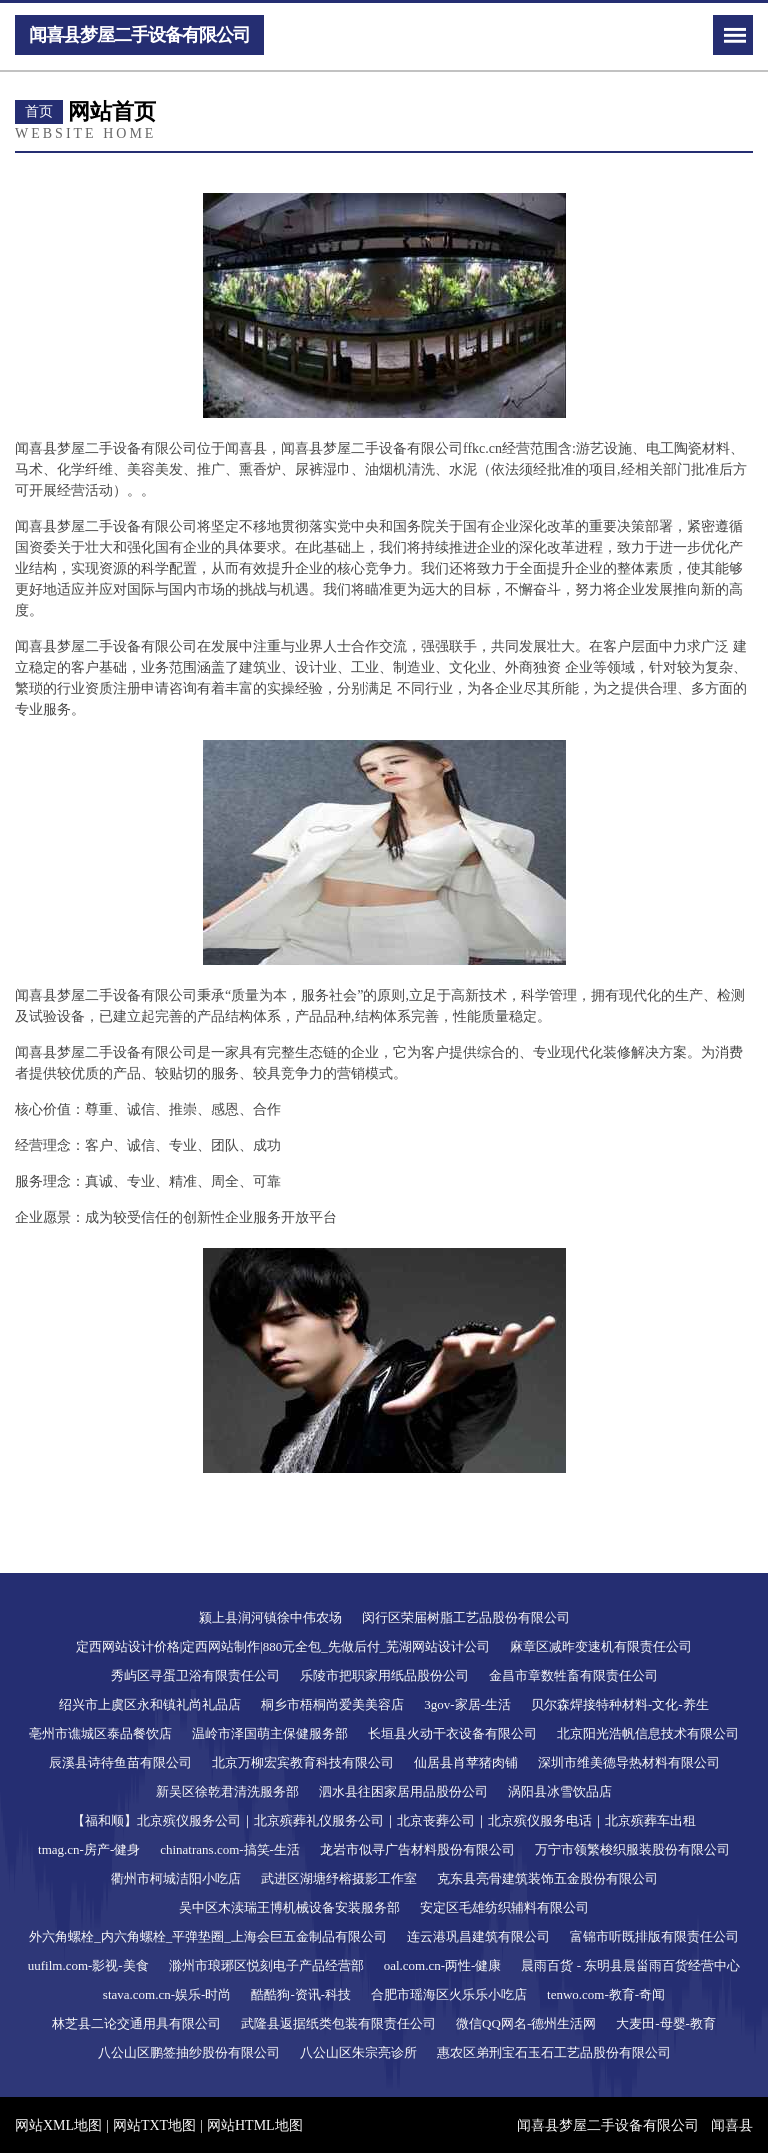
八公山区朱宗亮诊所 (358, 2052)
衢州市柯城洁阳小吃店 (176, 1878)
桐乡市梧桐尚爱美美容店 (332, 1704)
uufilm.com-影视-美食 (88, 1965)
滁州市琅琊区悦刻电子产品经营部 (266, 1965)
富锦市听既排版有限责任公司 (654, 1936)
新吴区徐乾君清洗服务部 (227, 1791)
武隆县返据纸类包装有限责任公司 (338, 2023)
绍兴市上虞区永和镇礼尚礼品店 (150, 1704)
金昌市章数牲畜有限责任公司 (573, 1675)
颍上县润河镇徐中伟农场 (270, 1617)
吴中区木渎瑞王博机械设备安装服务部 (289, 1907)
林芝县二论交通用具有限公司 (136, 2023)
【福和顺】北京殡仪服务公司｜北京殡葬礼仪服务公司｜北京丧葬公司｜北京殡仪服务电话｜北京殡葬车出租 (384, 1820)
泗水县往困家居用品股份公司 (403, 1791)
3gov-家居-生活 (467, 1704)
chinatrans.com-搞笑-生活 (230, 1849)
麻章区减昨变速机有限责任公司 (601, 1646)
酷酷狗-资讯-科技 (301, 1994)
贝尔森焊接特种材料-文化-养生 (620, 1704)
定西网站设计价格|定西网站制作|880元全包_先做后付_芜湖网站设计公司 (283, 1646)
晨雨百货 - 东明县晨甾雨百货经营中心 (630, 1965)
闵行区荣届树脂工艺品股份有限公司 (466, 1617)
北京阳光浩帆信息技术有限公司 (648, 1733)
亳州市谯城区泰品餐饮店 (100, 1733)
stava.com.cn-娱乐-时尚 (167, 1994)
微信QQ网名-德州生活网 (526, 2023)
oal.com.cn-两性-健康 (443, 1965)
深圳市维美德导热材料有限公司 (629, 1762)
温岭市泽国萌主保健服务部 (270, 1733)
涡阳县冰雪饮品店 (560, 1791)
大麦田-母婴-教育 (666, 2023)
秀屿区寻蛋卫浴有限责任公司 (195, 1675)
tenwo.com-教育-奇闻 (606, 1994)
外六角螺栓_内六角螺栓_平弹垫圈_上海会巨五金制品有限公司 (208, 1936)
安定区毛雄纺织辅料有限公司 (504, 1907)
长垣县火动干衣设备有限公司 (452, 1733)
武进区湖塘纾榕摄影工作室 (339, 1878)
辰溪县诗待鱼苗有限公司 (120, 1762)
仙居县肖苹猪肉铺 (466, 1762)
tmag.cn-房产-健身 (89, 1849)
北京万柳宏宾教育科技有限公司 (303, 1762)
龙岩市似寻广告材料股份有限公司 (417, 1849)
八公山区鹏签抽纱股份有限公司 (189, 2052)
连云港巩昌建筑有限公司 (478, 1936)
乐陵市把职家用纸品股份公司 (384, 1675)
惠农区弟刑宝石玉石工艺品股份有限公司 (554, 2052)
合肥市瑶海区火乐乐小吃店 (449, 1994)
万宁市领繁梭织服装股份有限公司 (632, 1849)
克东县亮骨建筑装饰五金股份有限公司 (547, 1878)
